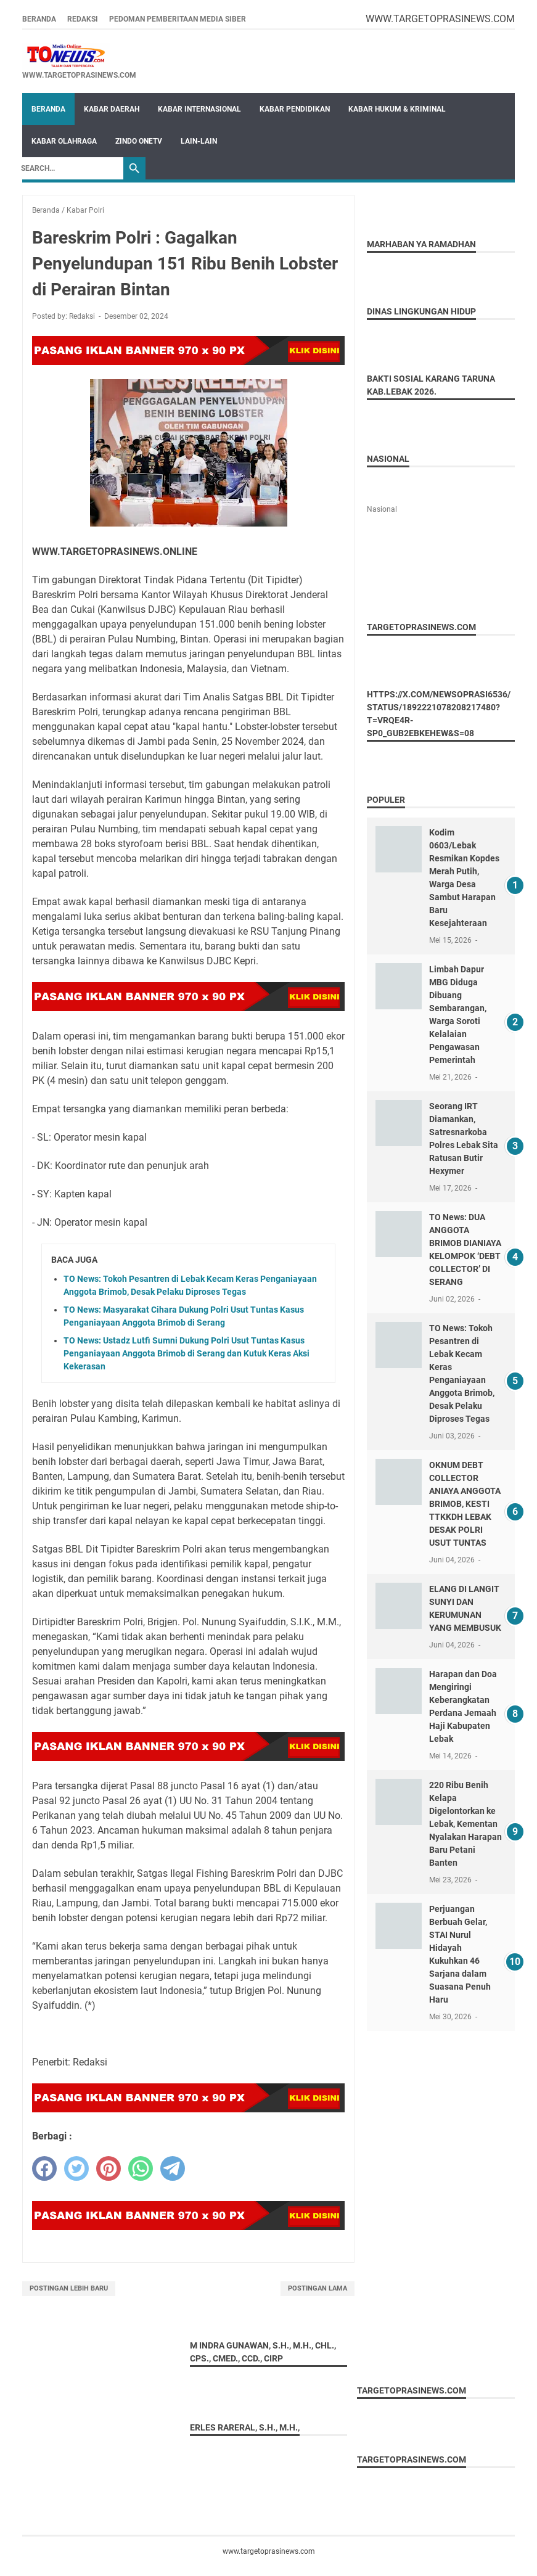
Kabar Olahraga (64, 141)
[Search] (69, 168)
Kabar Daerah (111, 109)
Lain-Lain (199, 141)
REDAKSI (82, 19)
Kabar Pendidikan (295, 109)
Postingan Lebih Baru (69, 2288)
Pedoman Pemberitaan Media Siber (177, 19)
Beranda (39, 19)
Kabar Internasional (199, 109)
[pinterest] (108, 2168)
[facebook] (44, 2168)
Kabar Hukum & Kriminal (397, 109)
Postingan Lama (317, 2288)
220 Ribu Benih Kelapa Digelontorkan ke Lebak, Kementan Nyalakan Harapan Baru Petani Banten (465, 1824)
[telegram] (172, 2168)
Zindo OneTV (138, 141)
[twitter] (76, 2168)
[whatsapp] (140, 2168)
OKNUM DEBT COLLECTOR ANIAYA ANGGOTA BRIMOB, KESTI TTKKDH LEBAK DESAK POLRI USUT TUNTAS (465, 1504)
